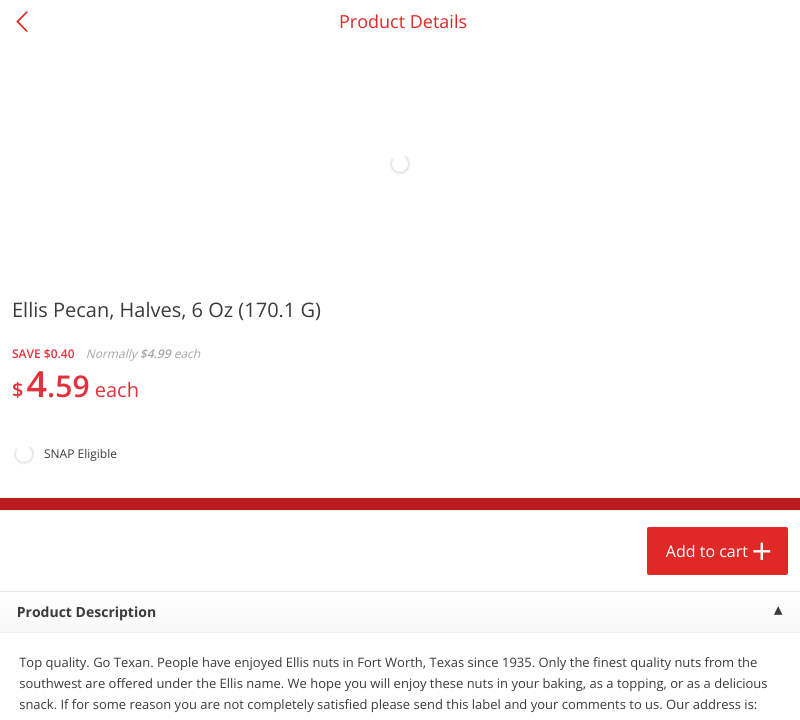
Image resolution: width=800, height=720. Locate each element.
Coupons (499, 685)
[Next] (760, 485)
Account (700, 685)
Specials (299, 685)
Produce (58, 256)
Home (100, 685)
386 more (705, 256)
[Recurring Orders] (238, 309)
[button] (136, 459)
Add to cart (176, 654)
